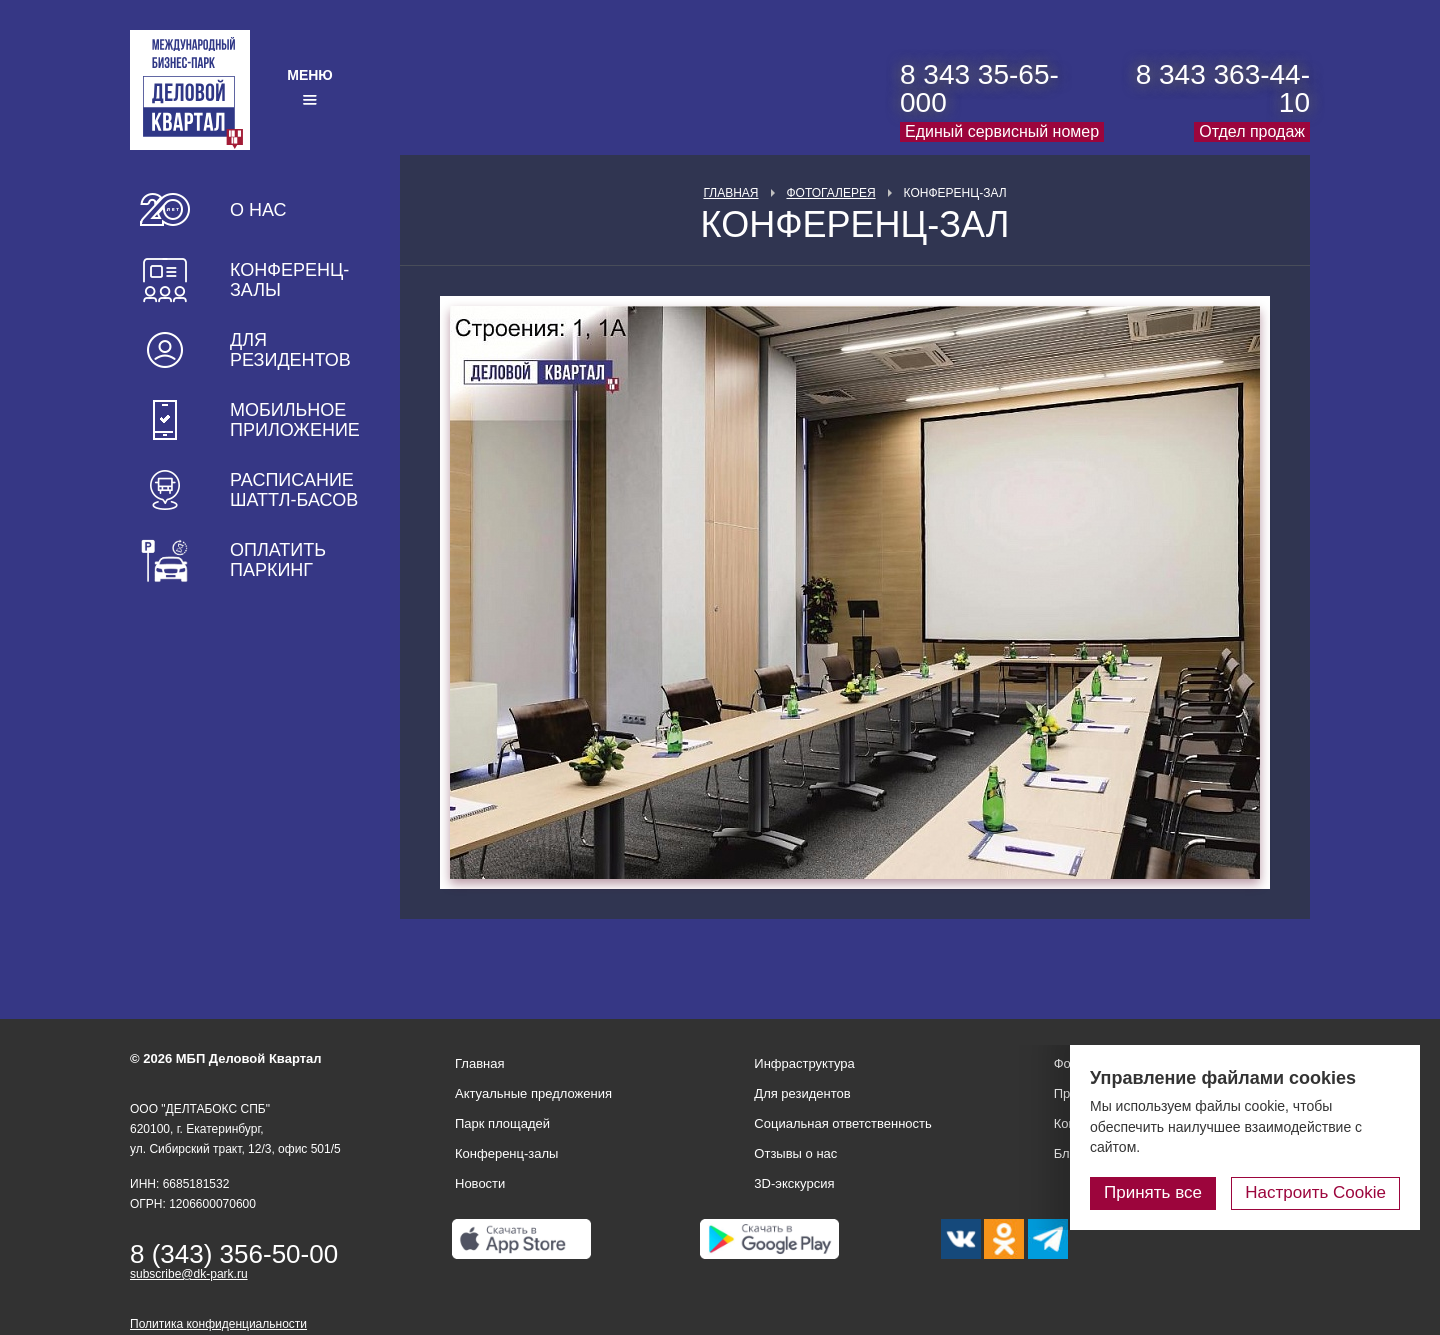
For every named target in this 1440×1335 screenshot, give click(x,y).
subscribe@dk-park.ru (189, 1274)
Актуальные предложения (533, 1093)
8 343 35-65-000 (979, 88)
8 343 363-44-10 (1223, 88)
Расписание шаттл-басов (294, 490)
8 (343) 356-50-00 (234, 1254)
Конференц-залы (289, 280)
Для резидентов (290, 350)
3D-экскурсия (794, 1183)
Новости (480, 1183)
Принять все (1153, 1192)
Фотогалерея (831, 193)
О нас (258, 210)
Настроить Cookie (1315, 1192)
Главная (730, 193)
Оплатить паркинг (278, 560)
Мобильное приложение (295, 420)
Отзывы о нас (795, 1153)
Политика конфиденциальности (218, 1324)
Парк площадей (502, 1123)
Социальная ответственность (843, 1123)
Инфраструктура (804, 1063)
